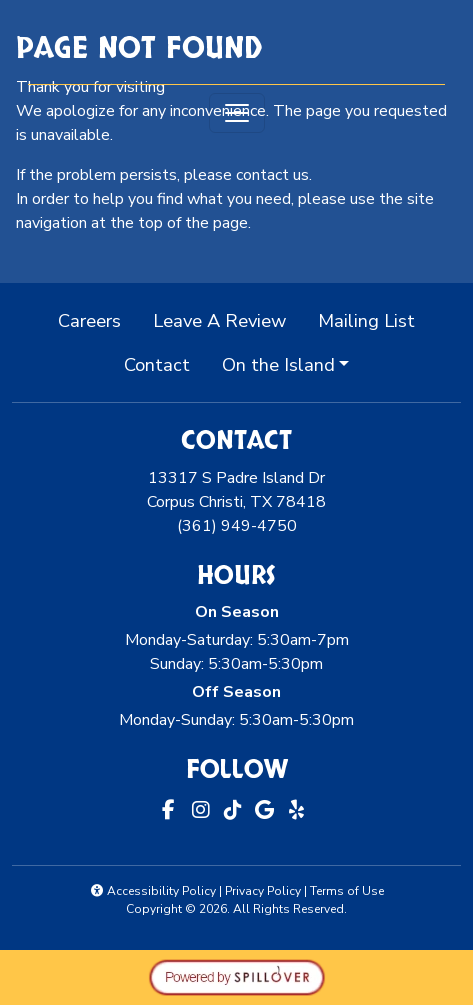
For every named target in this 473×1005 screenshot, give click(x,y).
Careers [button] (97, 319)
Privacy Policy (263, 891)
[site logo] (237, 44)
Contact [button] (165, 363)
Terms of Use (347, 891)
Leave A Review (227, 319)
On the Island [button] (278, 364)
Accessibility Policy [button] (152, 891)
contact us (272, 175)
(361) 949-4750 (237, 526)
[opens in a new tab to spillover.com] (237, 976)
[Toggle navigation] (237, 113)
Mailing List (366, 320)
